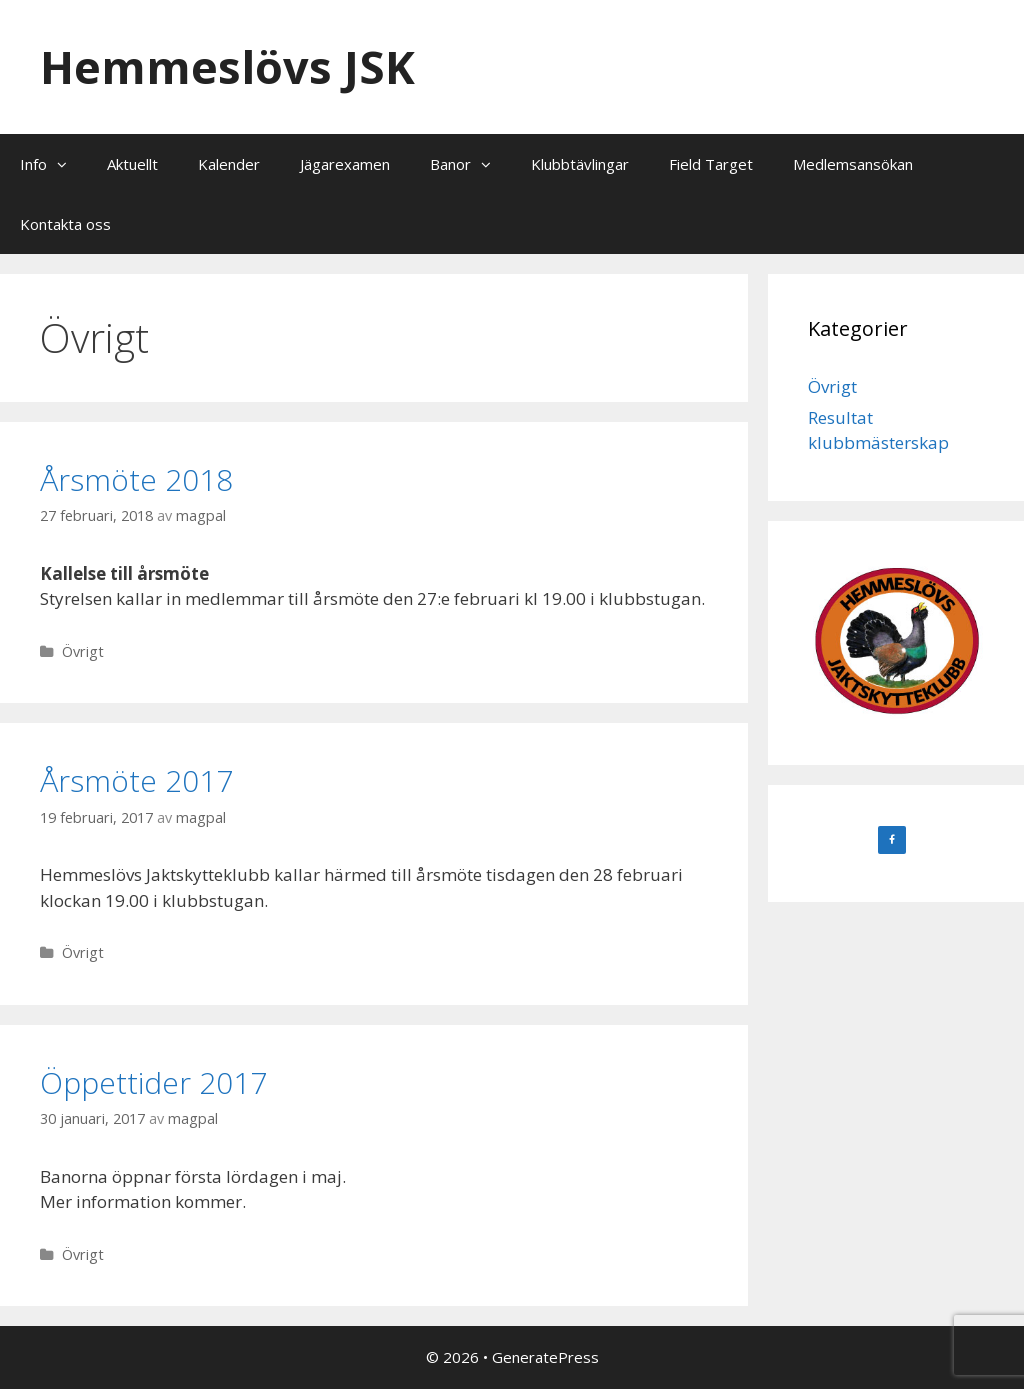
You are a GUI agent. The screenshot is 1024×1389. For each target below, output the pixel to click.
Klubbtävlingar (580, 164)
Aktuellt (132, 164)
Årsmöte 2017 (136, 780)
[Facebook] (892, 840)
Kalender (229, 164)
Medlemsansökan (853, 164)
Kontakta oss (65, 224)
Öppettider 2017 (153, 1082)
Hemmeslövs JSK (227, 66)
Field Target (711, 164)
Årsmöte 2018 (136, 479)
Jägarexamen (345, 164)
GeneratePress (545, 1357)
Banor (470, 164)
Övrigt (83, 651)
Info (53, 164)
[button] (67, 164)
